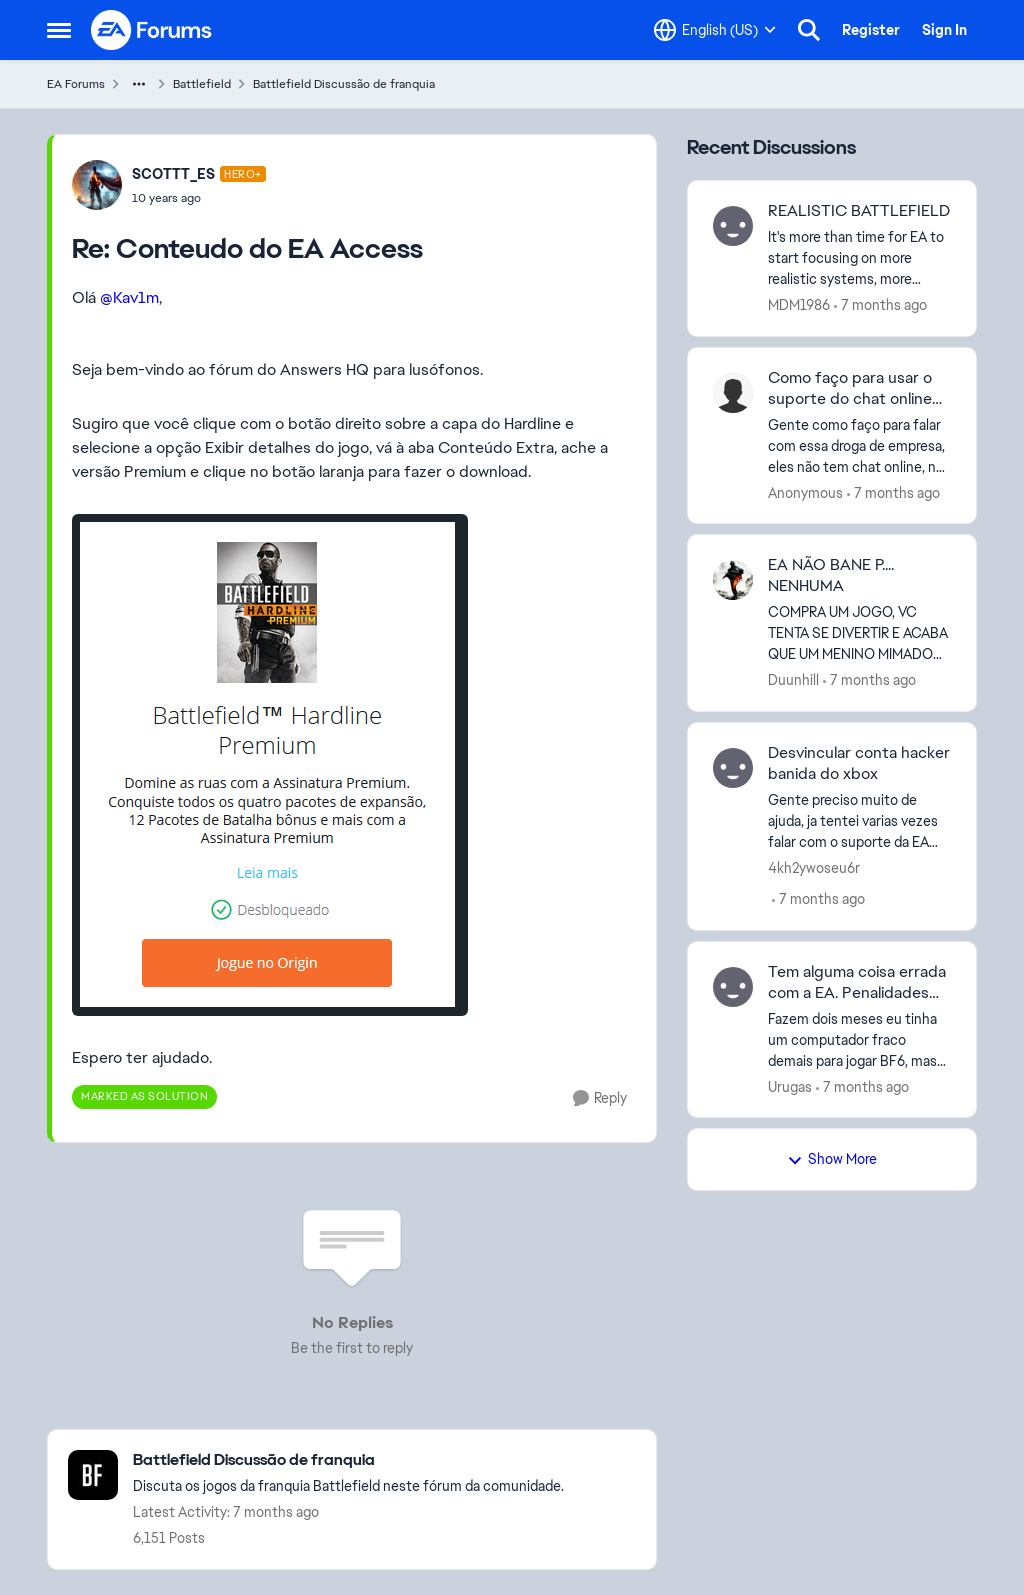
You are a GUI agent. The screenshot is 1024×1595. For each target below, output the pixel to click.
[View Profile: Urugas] (733, 987)
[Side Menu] (59, 30)
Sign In (944, 30)
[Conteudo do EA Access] (199, 198)
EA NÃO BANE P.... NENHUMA (831, 575)
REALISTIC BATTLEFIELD (859, 211)
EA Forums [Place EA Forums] (76, 84)
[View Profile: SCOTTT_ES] (97, 185)
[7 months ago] (880, 305)
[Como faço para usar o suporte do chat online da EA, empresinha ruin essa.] (859, 445)
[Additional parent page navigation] (139, 84)
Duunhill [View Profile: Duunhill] (793, 680)
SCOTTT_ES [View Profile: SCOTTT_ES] (173, 174)
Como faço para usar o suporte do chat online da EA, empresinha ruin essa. (850, 389)
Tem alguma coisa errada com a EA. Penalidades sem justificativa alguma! (857, 983)
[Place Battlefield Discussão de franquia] (348, 1460)
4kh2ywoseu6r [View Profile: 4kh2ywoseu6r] (814, 868)
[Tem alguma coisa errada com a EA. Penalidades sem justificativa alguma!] (859, 1039)
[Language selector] (715, 30)
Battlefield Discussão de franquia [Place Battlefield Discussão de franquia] (344, 84)
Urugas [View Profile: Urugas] (790, 1086)
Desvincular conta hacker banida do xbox (859, 763)
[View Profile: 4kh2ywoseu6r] (733, 768)
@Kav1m (129, 297)
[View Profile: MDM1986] (733, 226)
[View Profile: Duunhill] (733, 580)
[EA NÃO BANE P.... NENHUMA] (859, 633)
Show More (832, 1159)
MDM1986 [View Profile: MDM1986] (799, 305)
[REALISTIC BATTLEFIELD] (859, 258)
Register (871, 30)
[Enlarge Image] (351, 765)
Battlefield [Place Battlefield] (202, 84)
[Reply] (600, 1098)
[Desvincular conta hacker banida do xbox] (859, 821)
